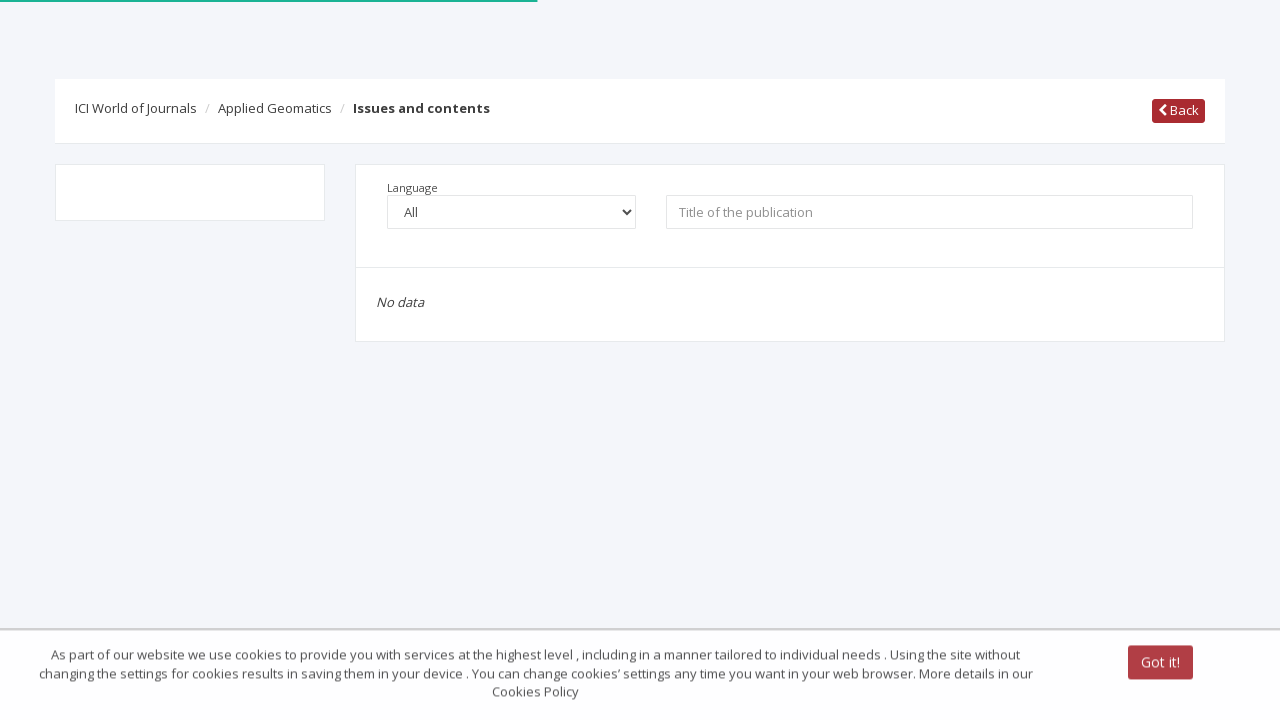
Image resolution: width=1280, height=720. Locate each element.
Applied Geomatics (275, 108)
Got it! (1160, 663)
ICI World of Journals (136, 108)
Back (1178, 110)
